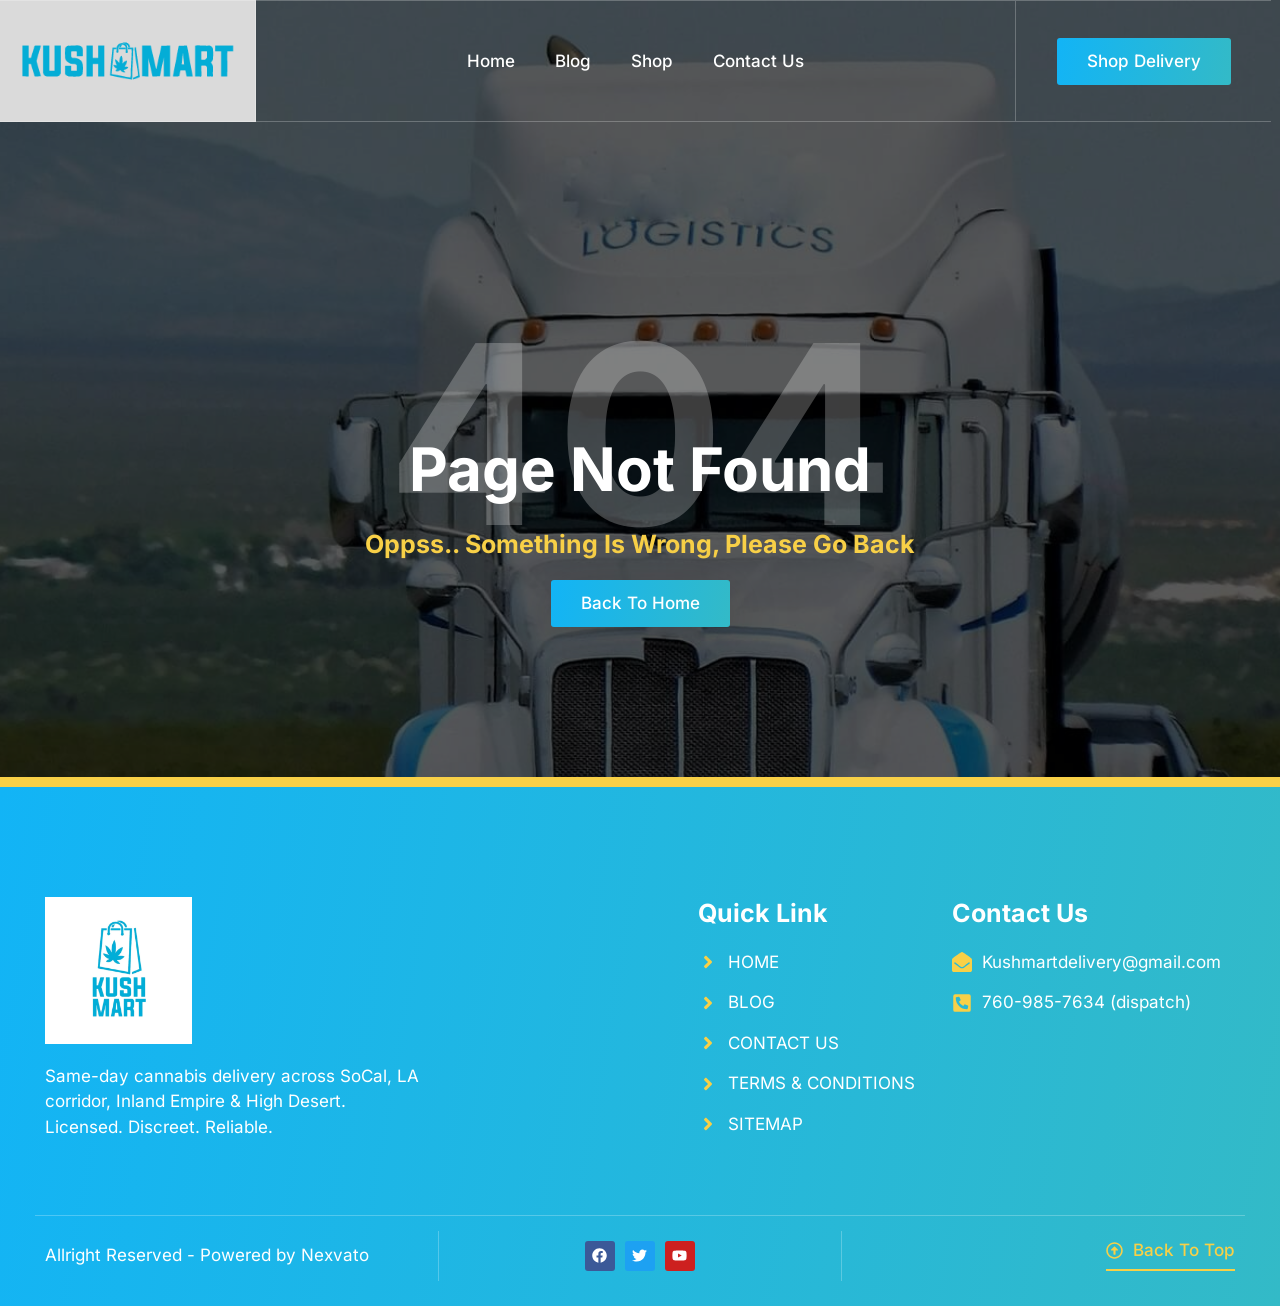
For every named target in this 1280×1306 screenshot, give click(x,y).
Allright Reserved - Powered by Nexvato (207, 1255)
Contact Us (758, 61)
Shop (652, 61)
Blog (573, 61)
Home (491, 61)
